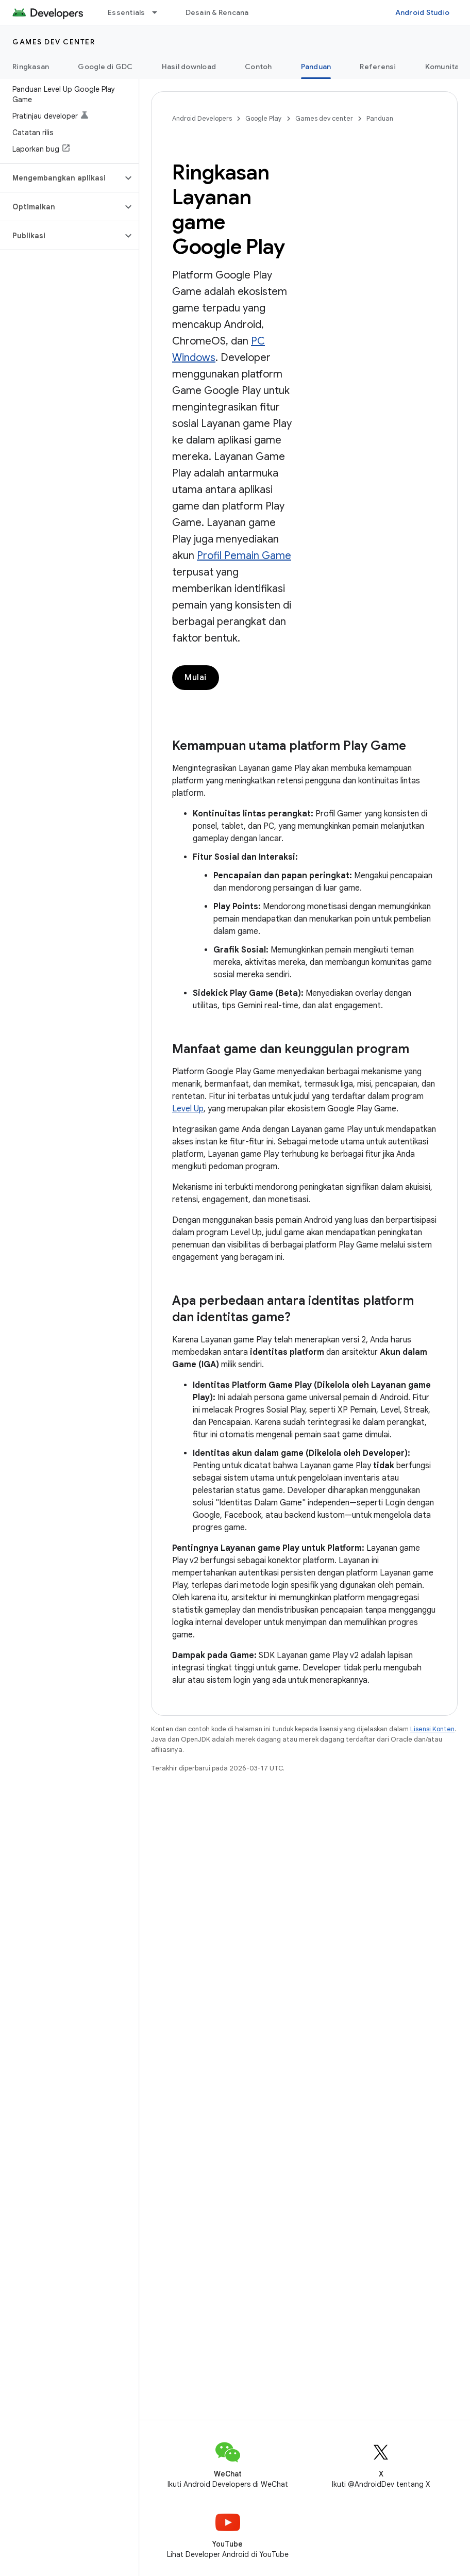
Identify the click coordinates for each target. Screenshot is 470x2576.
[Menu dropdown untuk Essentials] (159, 12)
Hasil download (189, 66)
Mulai (195, 677)
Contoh (258, 66)
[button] (61, 178)
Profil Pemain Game (244, 555)
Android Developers (202, 118)
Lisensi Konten (432, 1729)
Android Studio (422, 12)
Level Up (188, 1109)
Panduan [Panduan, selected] (316, 66)
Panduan (379, 118)
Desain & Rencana (217, 12)
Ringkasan (30, 66)
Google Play (263, 118)
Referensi (378, 66)
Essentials (126, 12)
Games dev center (53, 41)
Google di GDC (105, 66)
